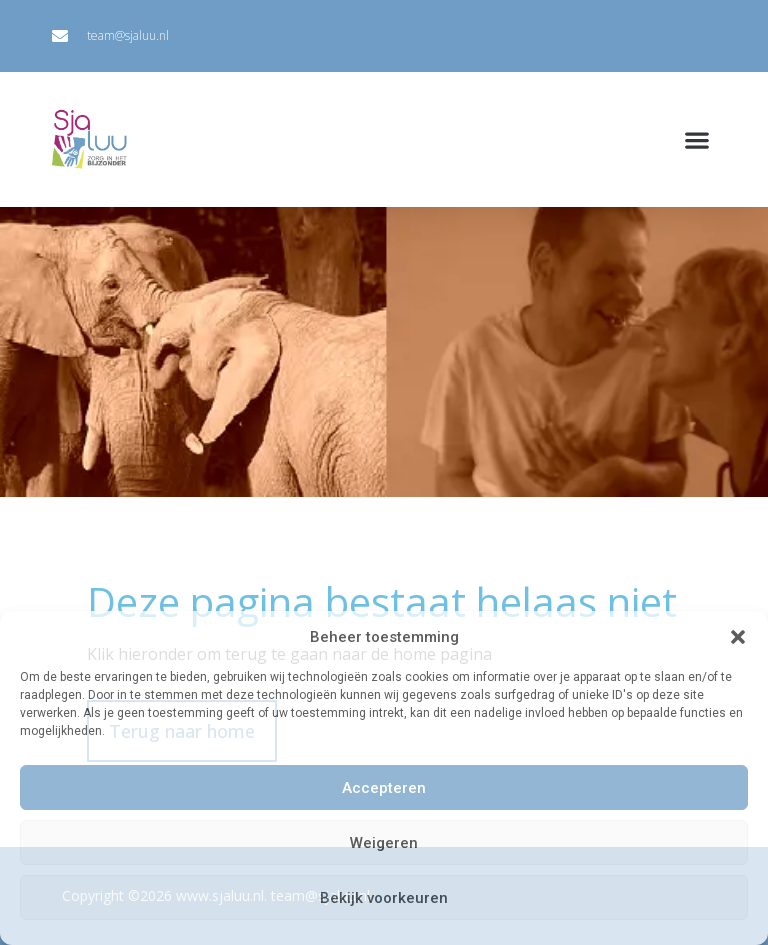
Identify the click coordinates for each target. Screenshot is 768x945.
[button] (738, 637)
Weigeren (384, 843)
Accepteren (384, 788)
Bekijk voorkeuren (384, 898)
